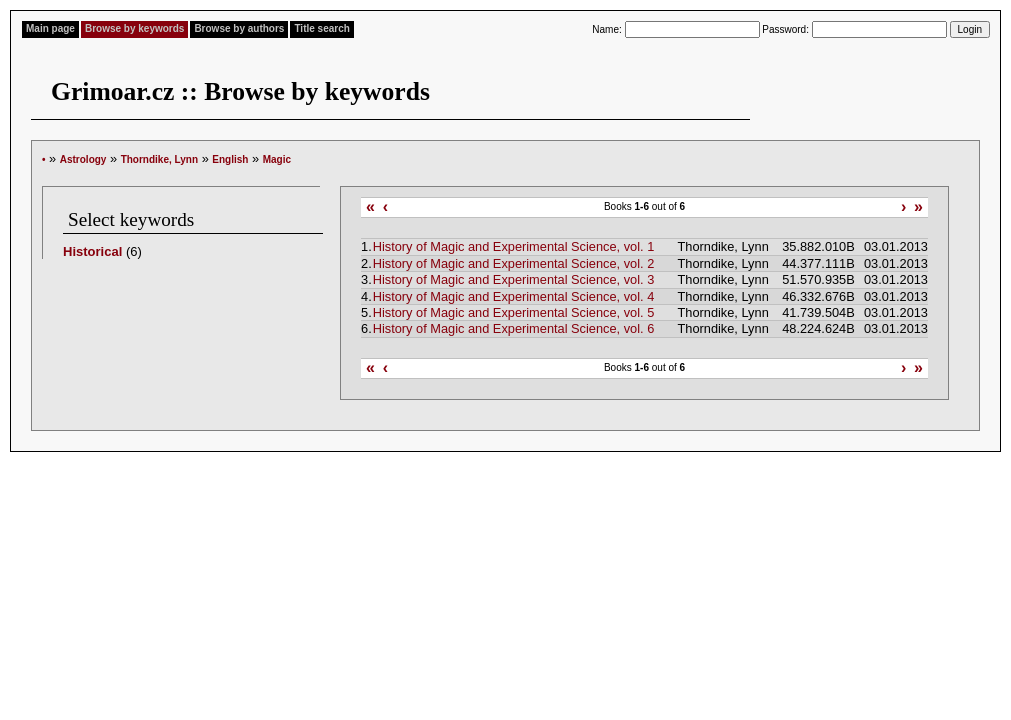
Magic (277, 159)
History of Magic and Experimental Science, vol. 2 (514, 263)
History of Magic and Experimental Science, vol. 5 (514, 312)
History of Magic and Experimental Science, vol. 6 (514, 328)
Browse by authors (239, 28)
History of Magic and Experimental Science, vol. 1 (514, 246)
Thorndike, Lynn (159, 159)
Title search (321, 28)
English (230, 159)
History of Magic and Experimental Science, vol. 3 (514, 279)
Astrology (83, 159)
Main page (50, 28)
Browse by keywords (134, 28)
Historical (92, 251)
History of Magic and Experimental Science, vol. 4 (514, 296)
